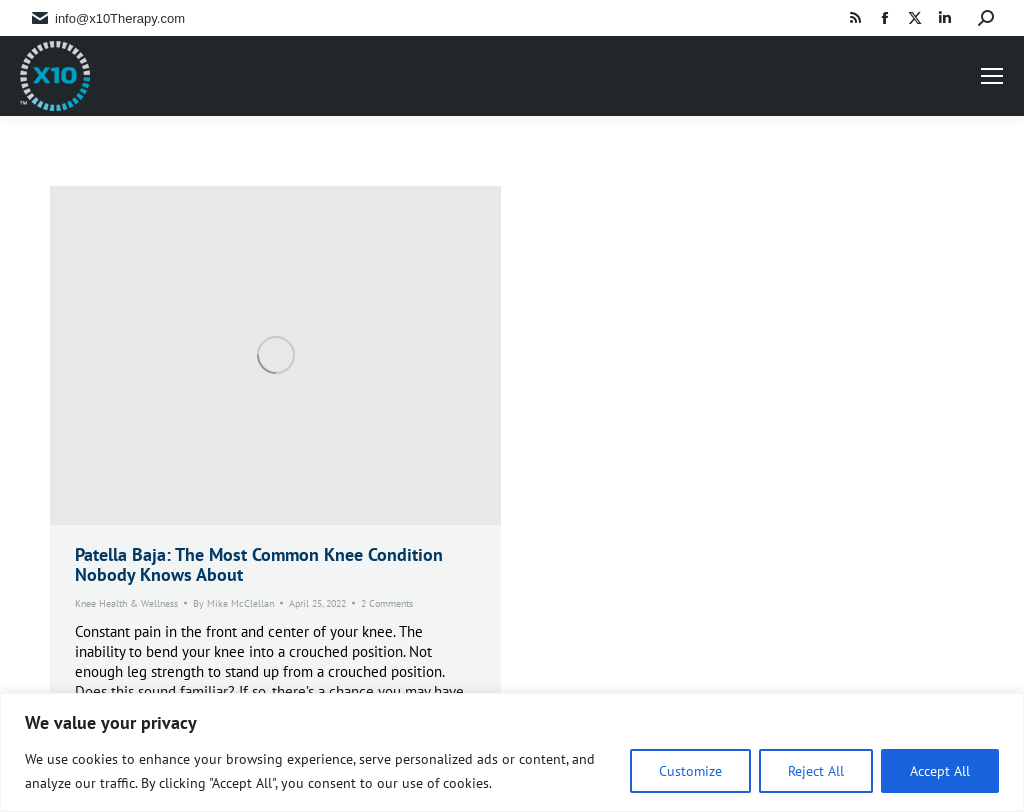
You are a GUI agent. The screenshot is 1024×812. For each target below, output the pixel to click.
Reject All (816, 771)
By (233, 603)
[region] (512, 752)
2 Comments (387, 603)
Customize (690, 771)
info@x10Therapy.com (120, 18)
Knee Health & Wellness (126, 603)
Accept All (940, 771)
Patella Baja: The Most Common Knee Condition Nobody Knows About (259, 564)
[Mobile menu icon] (992, 76)
